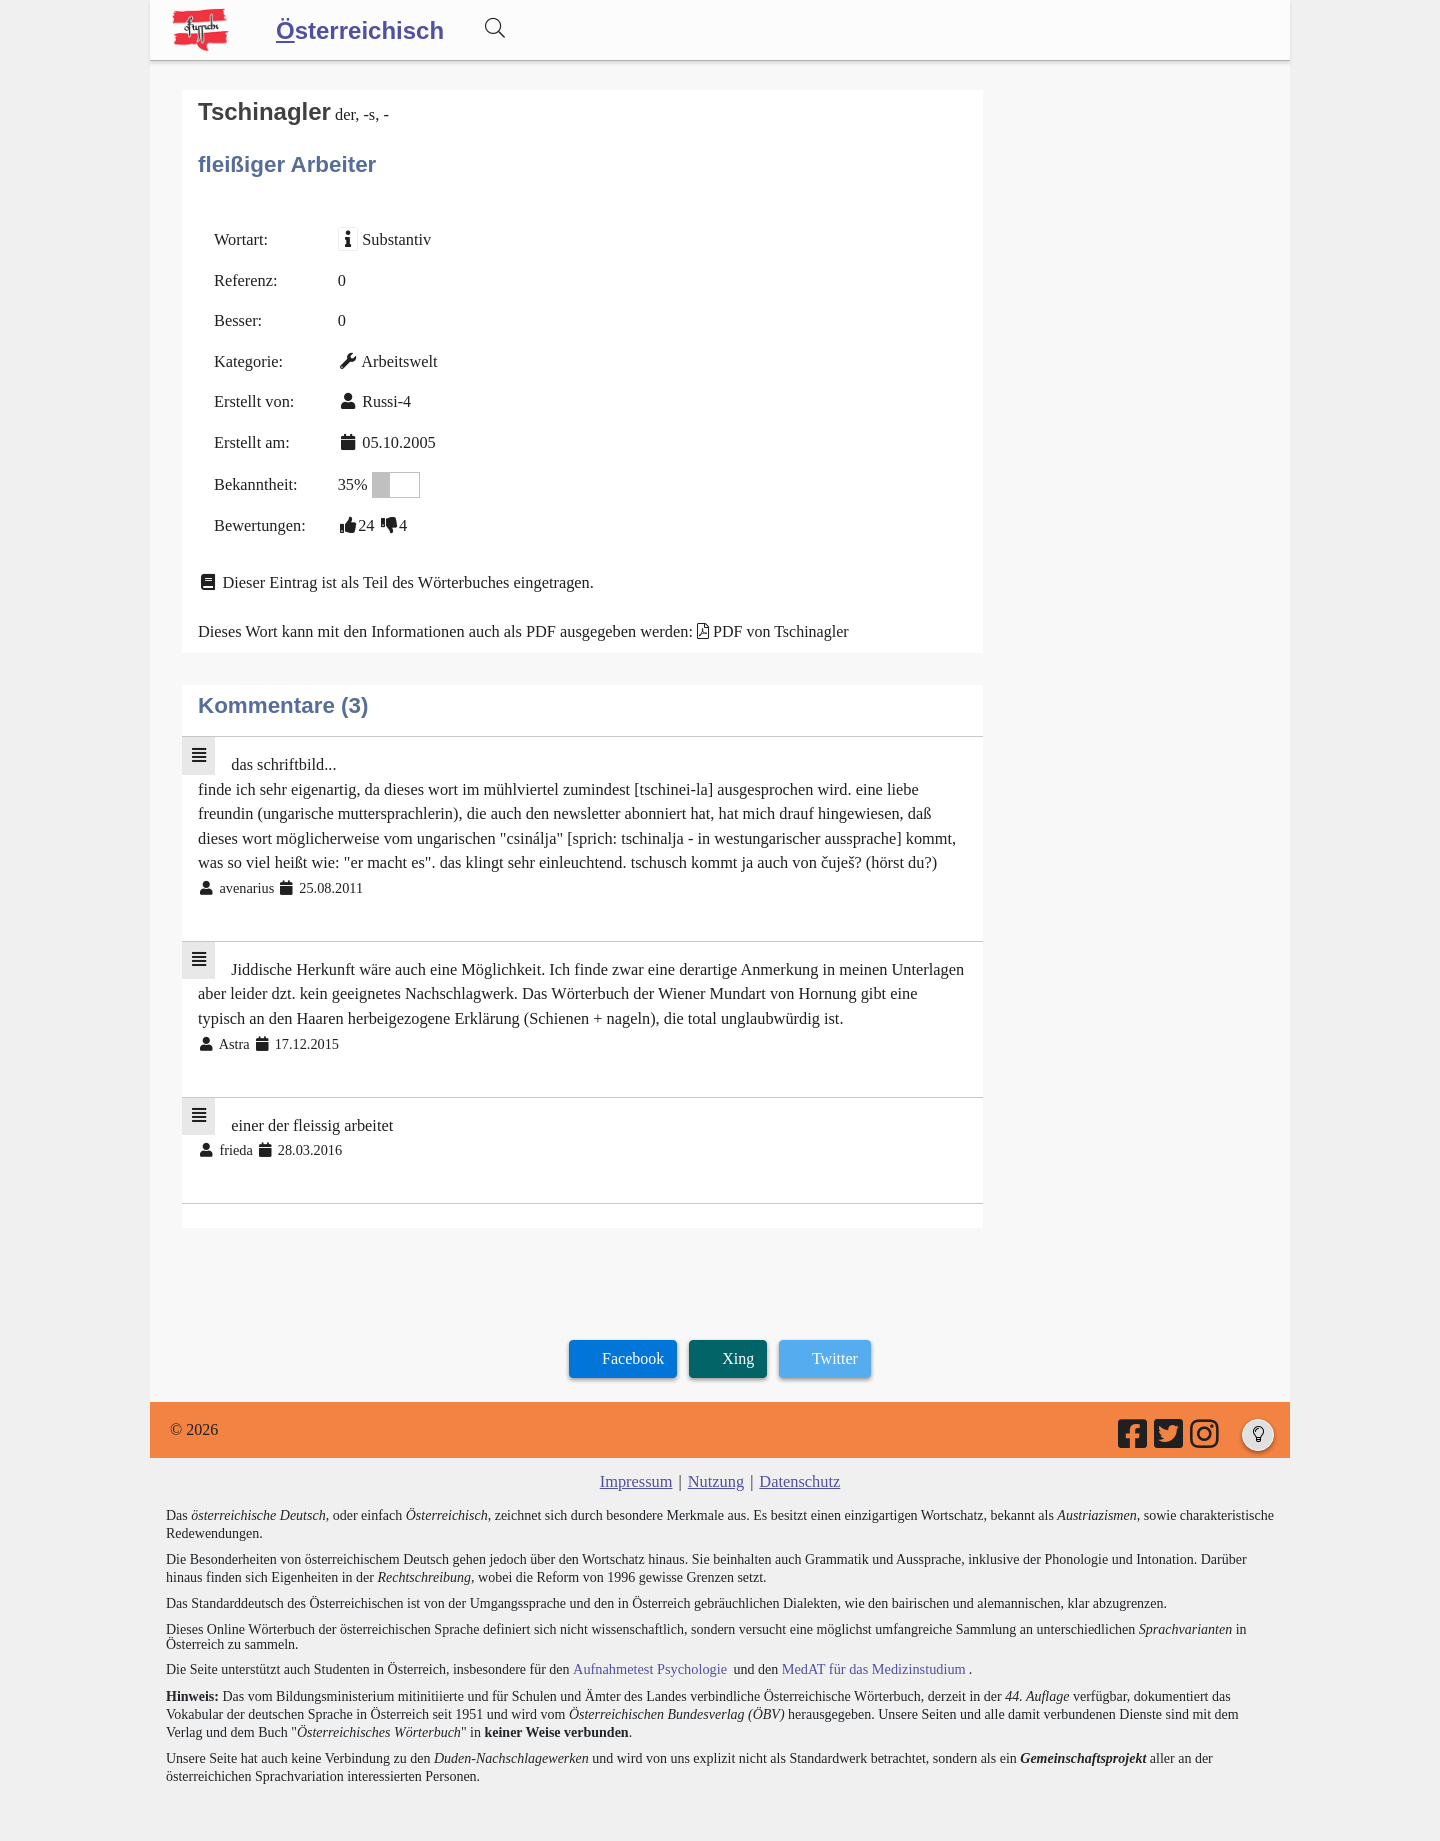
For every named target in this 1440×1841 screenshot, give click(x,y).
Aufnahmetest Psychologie (647, 1651)
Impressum (637, 1465)
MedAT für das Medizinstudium (867, 1651)
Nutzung (715, 1465)
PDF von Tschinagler (770, 624)
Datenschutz (798, 1465)
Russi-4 (384, 398)
